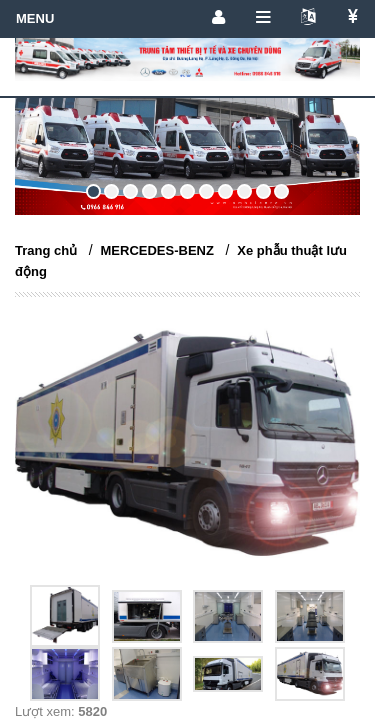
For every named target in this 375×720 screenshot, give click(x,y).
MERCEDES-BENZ (157, 250)
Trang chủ (46, 250)
